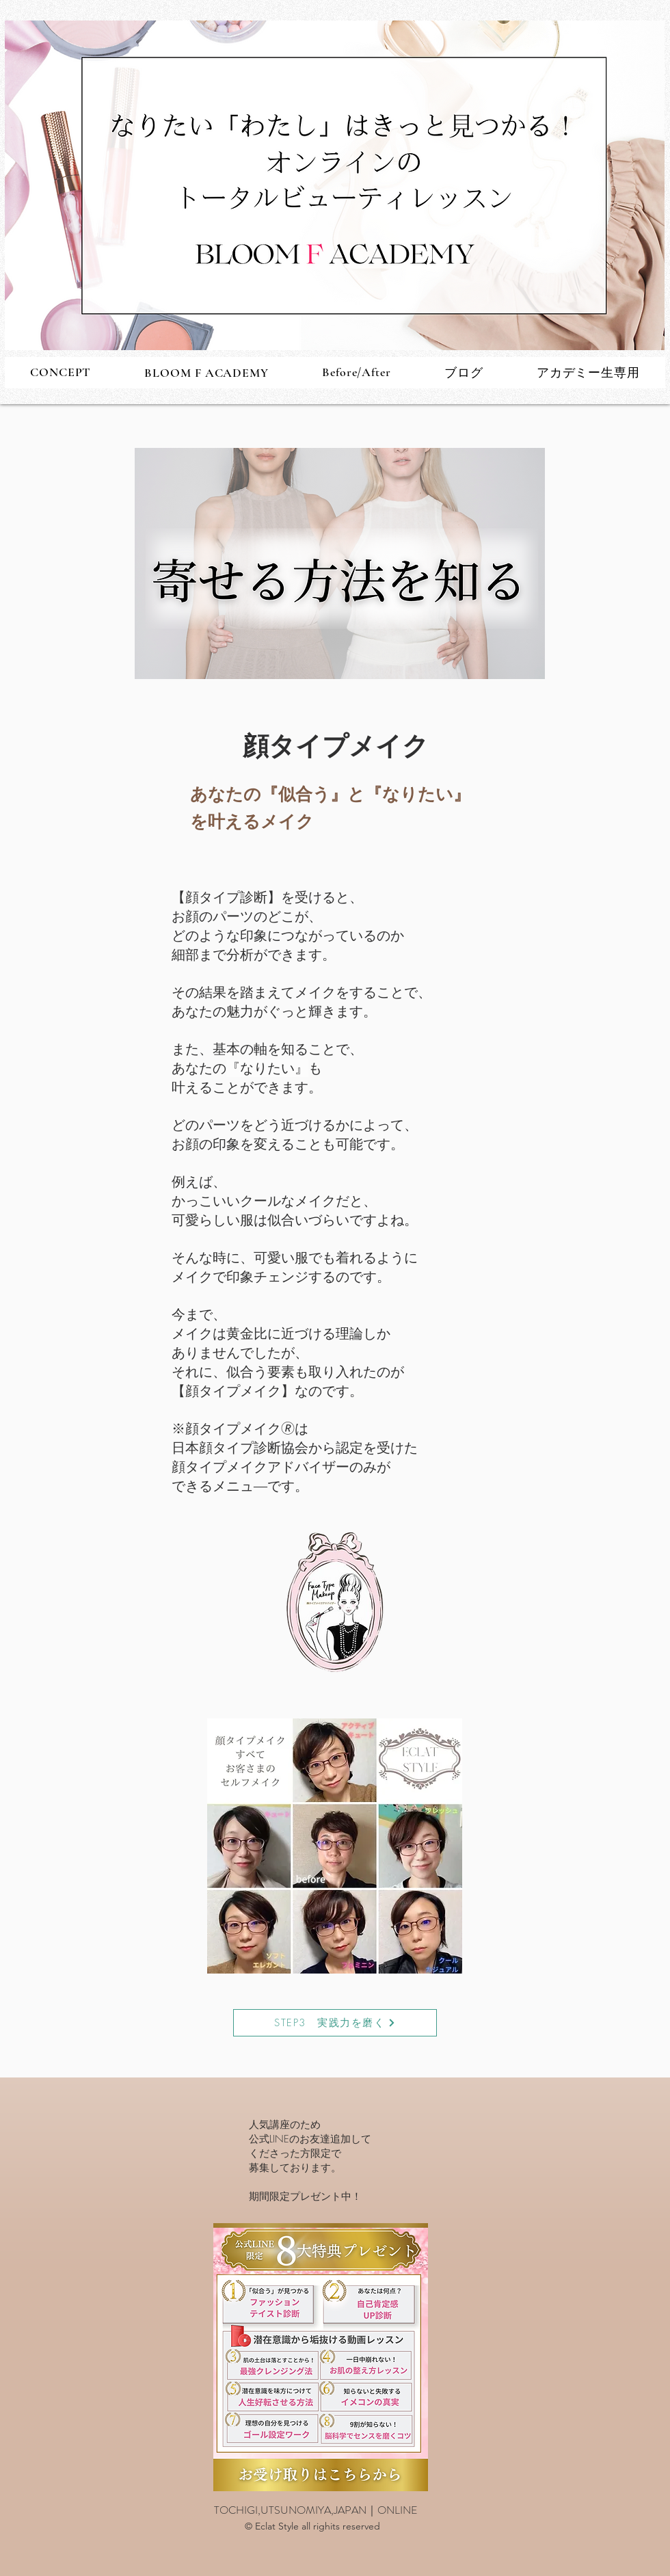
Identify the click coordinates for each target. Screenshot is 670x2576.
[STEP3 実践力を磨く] (335, 2022)
